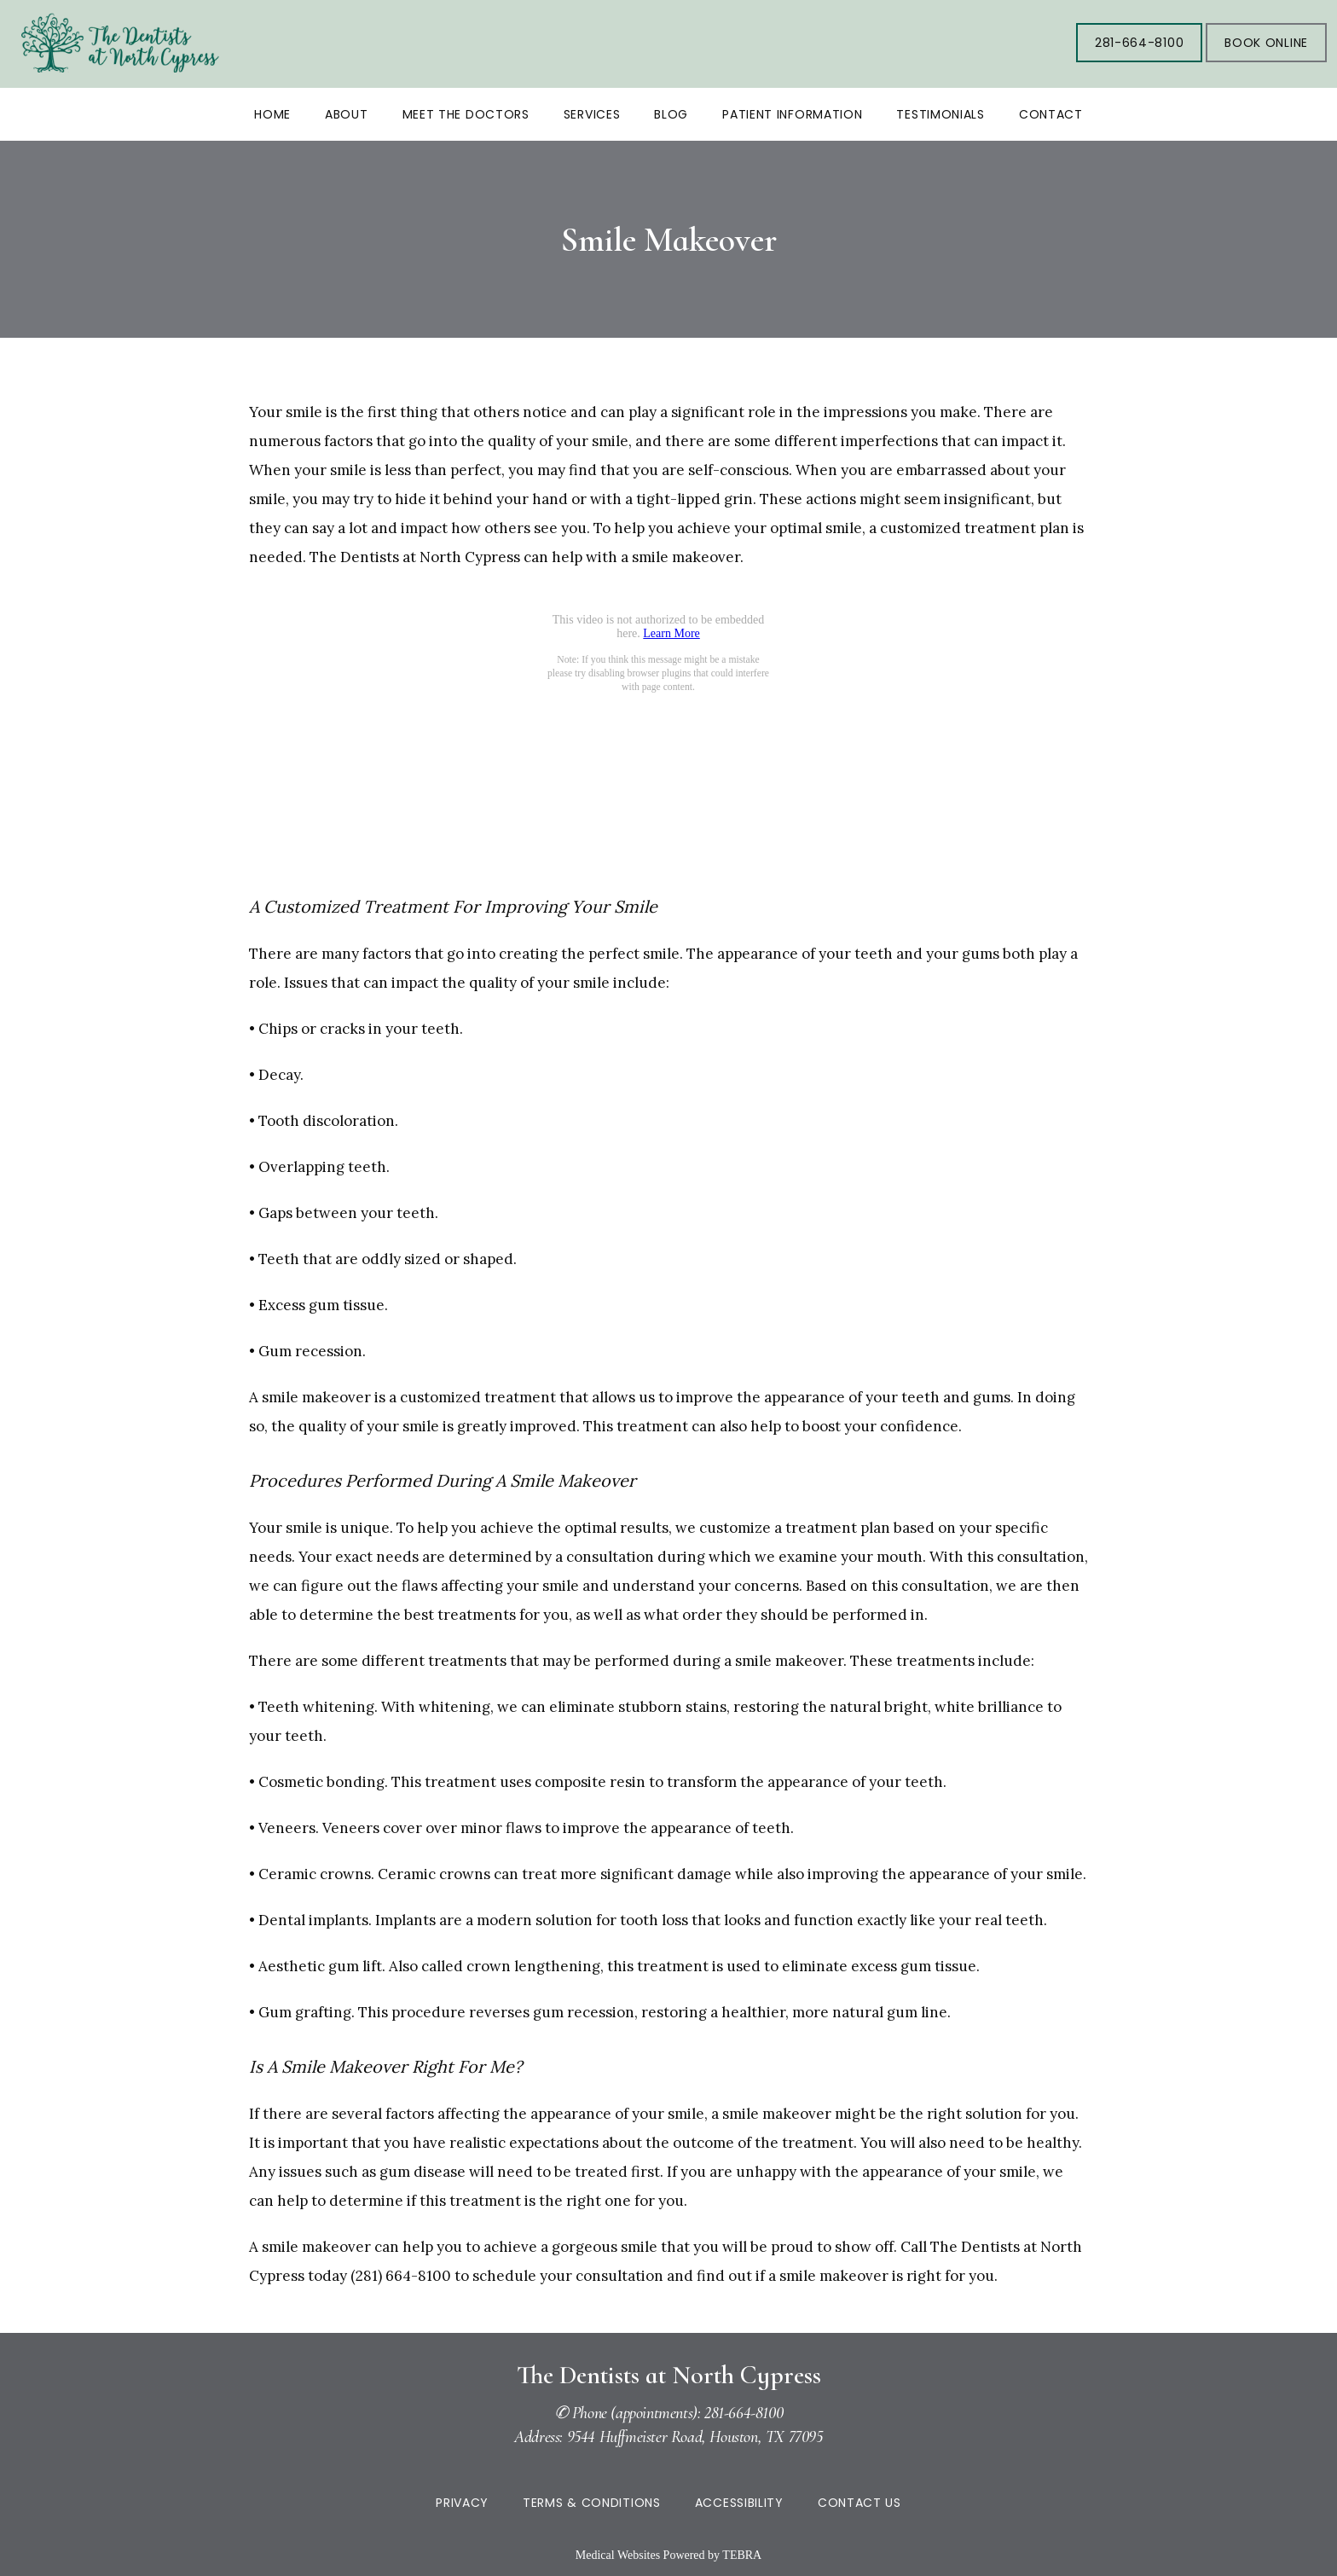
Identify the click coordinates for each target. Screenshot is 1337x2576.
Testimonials (940, 114)
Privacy (462, 2502)
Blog (671, 114)
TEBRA (741, 2555)
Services (592, 114)
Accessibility (739, 2502)
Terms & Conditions (592, 2502)
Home (272, 114)
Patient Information (792, 114)
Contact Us (859, 2502)
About (346, 114)
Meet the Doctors (466, 114)
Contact (1051, 114)
